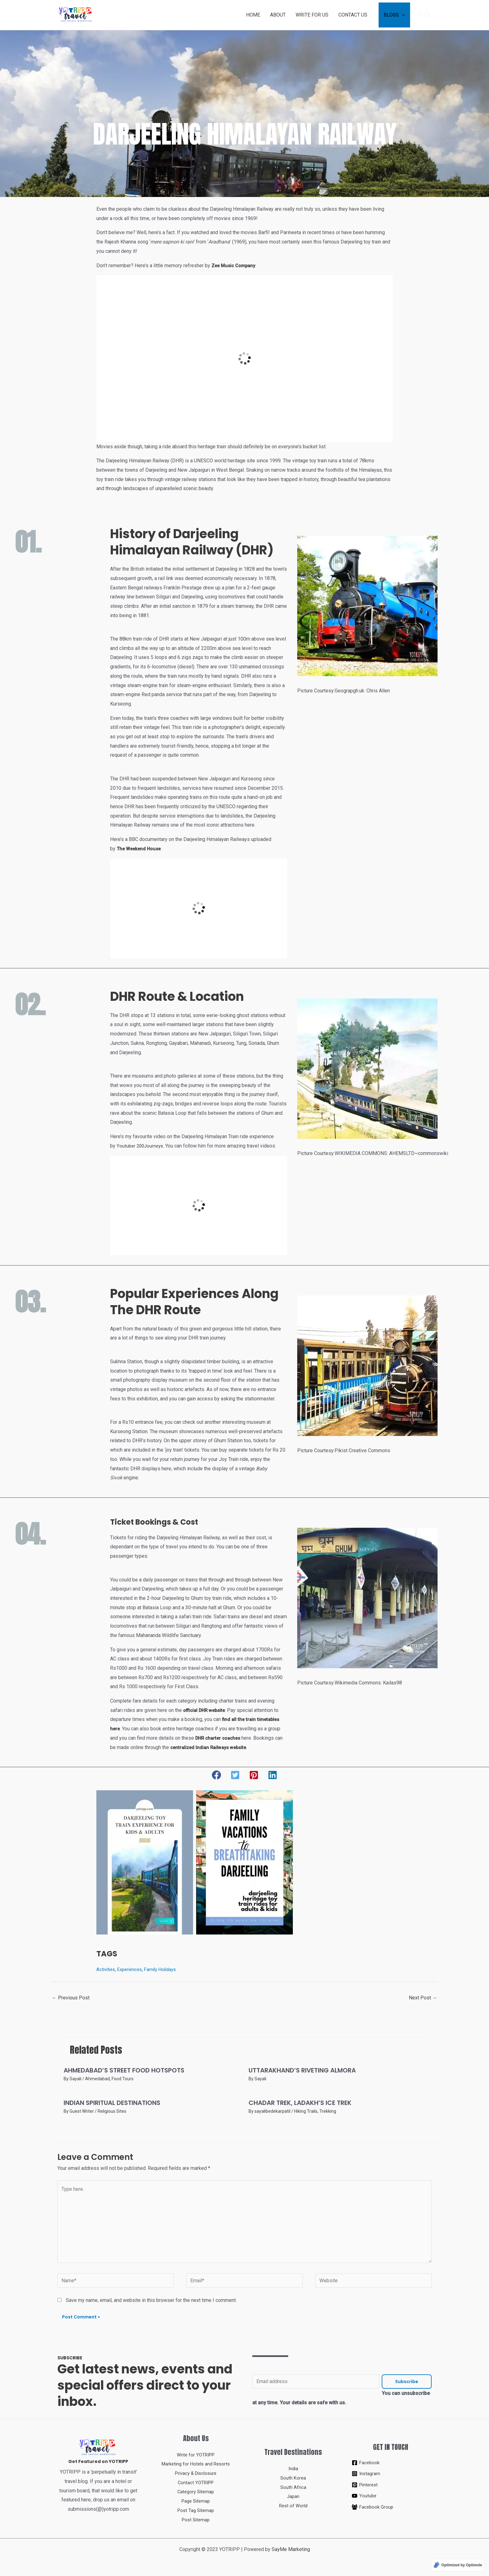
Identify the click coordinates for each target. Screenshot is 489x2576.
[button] (216, 1775)
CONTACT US (352, 15)
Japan (293, 2496)
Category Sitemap (195, 2492)
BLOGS (391, 15)
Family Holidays (165, 1969)
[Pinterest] (391, 2485)
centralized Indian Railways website (210, 1747)
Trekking (327, 2111)
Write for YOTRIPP (195, 2455)
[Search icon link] (424, 15)
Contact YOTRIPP (196, 2482)
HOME (253, 15)
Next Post (423, 1998)
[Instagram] (391, 2473)
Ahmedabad (97, 2078)
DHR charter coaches (219, 1738)
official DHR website (206, 1710)
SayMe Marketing (291, 2549)
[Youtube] (391, 2496)
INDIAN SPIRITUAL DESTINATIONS (112, 2102)
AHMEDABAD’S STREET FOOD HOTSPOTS (124, 2070)
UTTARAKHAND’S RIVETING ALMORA (302, 2070)
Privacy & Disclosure (196, 2473)
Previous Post (71, 1998)
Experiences (132, 1969)
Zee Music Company (235, 265)
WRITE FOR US (312, 15)
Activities (106, 1969)
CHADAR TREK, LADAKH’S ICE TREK (300, 2102)
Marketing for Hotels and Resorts (195, 2464)
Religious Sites (112, 2111)
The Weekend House (140, 849)
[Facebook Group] (391, 2507)
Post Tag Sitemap (195, 2510)
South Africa (293, 2487)
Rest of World (293, 2506)
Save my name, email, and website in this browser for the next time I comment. (151, 2300)
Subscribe (406, 2381)
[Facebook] (391, 2462)
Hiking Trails (305, 2111)
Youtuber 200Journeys (141, 1146)
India (293, 2468)
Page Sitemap (195, 2501)
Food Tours (122, 2078)
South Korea (293, 2478)
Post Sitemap (196, 2520)
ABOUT (278, 15)
